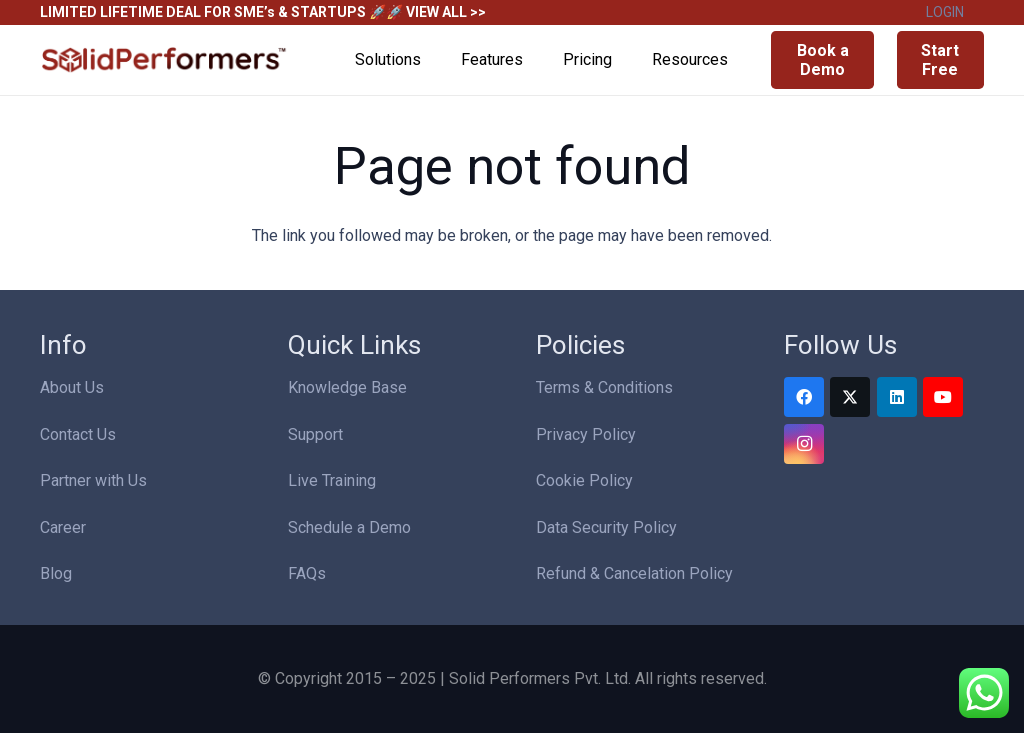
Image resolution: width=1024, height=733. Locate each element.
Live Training (332, 480)
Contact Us (78, 434)
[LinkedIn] (897, 397)
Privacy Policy (586, 434)
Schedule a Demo (349, 527)
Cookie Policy (584, 480)
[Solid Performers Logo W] (165, 60)
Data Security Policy (606, 527)
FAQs (307, 573)
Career (63, 527)
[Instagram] (804, 444)
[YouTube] (943, 397)
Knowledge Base (347, 387)
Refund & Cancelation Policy (634, 573)
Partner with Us (93, 480)
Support (315, 434)
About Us (72, 387)
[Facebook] (804, 397)
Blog (56, 573)
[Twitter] (850, 397)
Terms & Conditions (604, 387)
